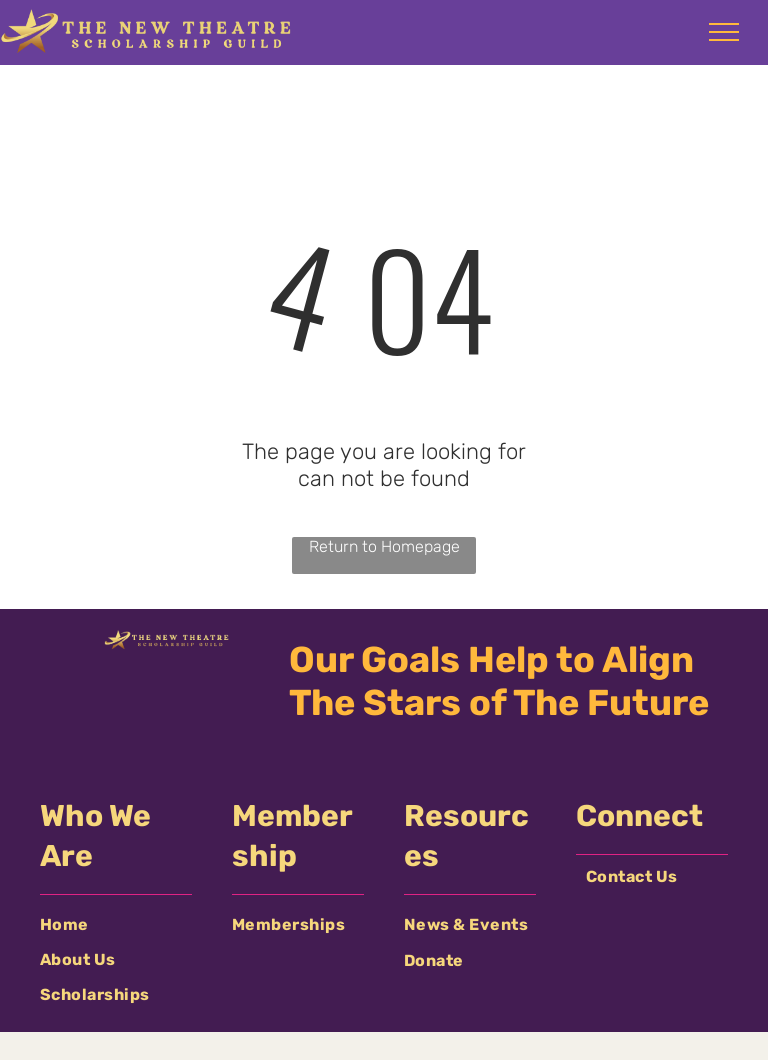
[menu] (724, 32)
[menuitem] (116, 924)
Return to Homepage (384, 546)
